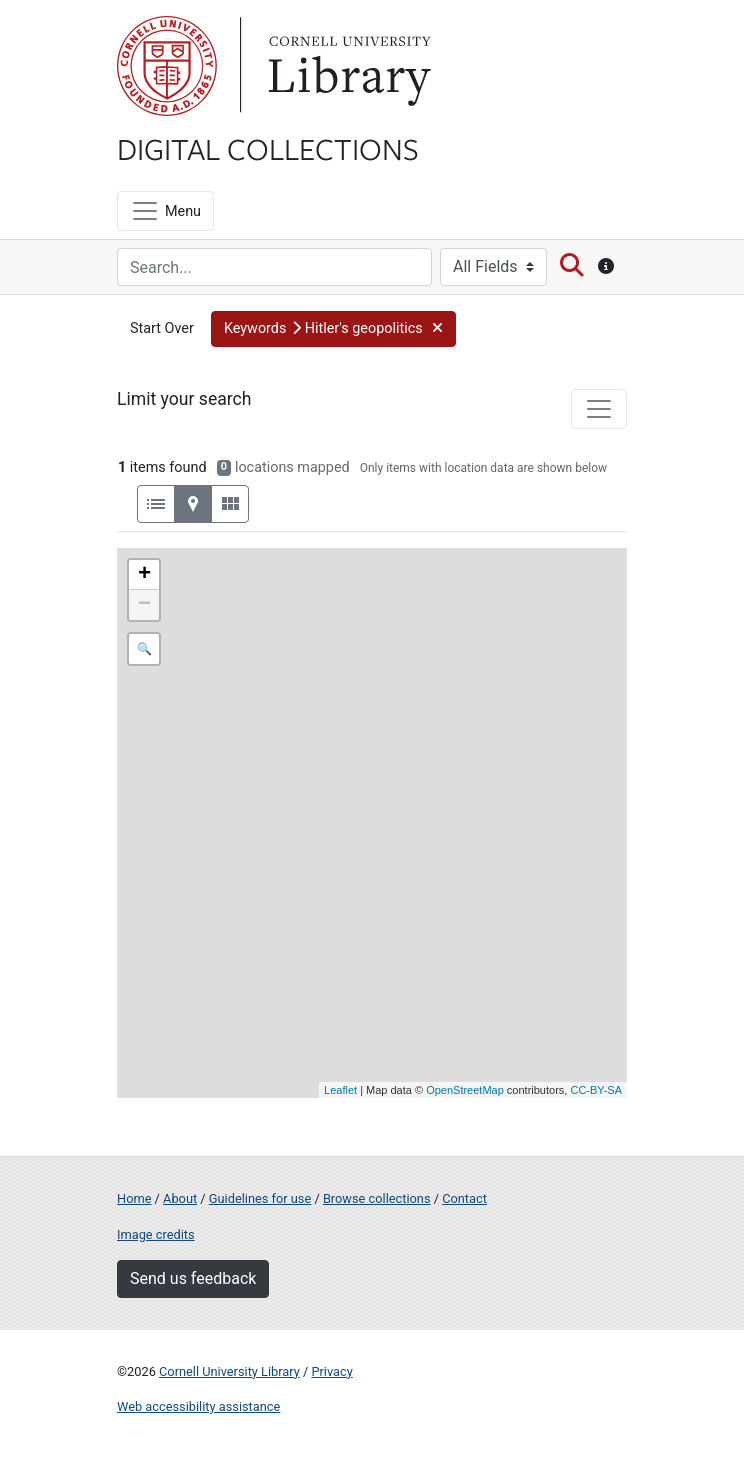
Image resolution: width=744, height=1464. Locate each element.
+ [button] (144, 575)
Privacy (331, 1371)
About (180, 1198)
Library (347, 66)
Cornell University (167, 66)
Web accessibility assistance (198, 1406)
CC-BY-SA (596, 1090)
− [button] (144, 605)
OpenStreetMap (465, 1090)
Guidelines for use (260, 1198)
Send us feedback (193, 1278)
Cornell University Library (229, 1371)
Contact (464, 1198)
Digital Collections (268, 148)
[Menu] (165, 211)
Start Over (162, 328)
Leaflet (340, 1090)
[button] (333, 329)
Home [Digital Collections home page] (134, 1198)
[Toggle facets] (599, 409)
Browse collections (377, 1198)
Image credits (156, 1234)
